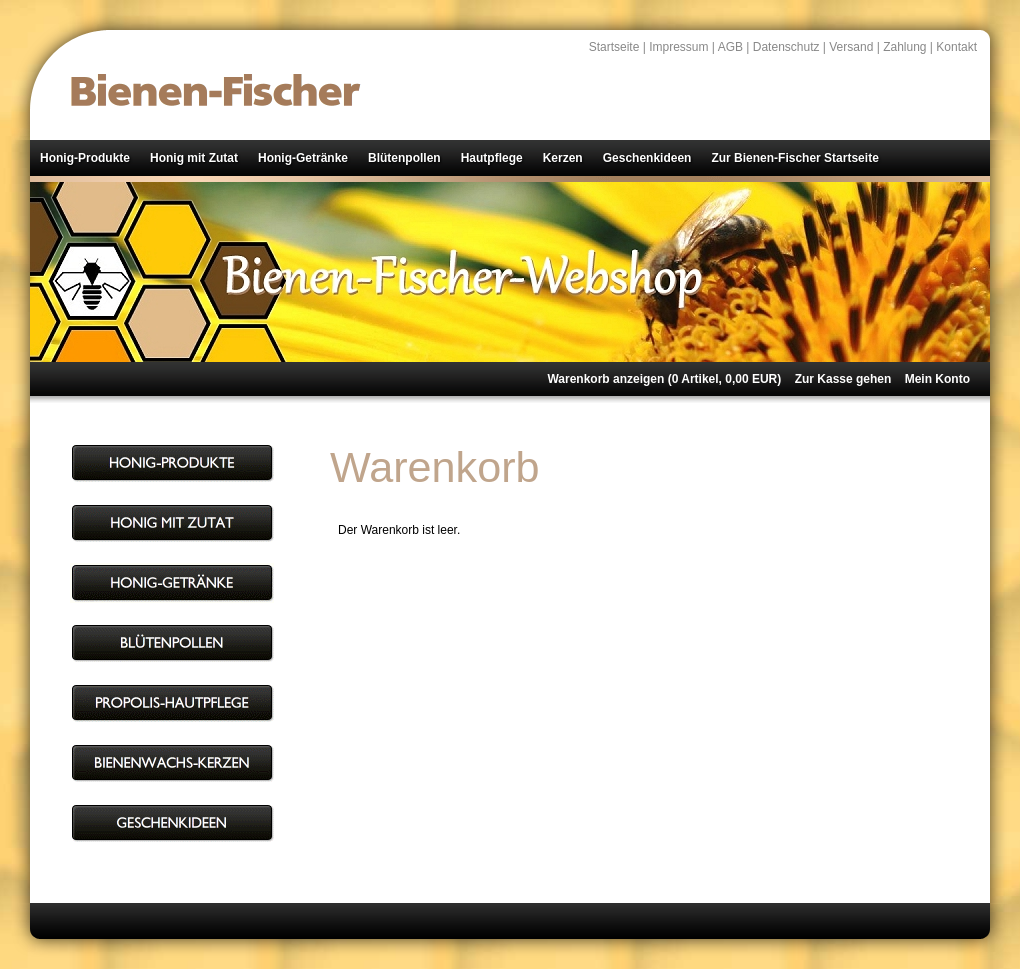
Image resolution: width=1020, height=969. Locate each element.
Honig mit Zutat (194, 158)
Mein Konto (937, 379)
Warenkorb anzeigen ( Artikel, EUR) (664, 379)
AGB (730, 47)
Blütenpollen (404, 158)
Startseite (614, 47)
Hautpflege (492, 158)
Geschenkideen (647, 158)
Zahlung (904, 47)
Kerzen (563, 158)
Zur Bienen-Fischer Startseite (794, 158)
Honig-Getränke (303, 158)
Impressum (678, 47)
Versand (851, 47)
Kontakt (956, 47)
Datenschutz (786, 47)
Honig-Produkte (85, 158)
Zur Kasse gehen (843, 379)
